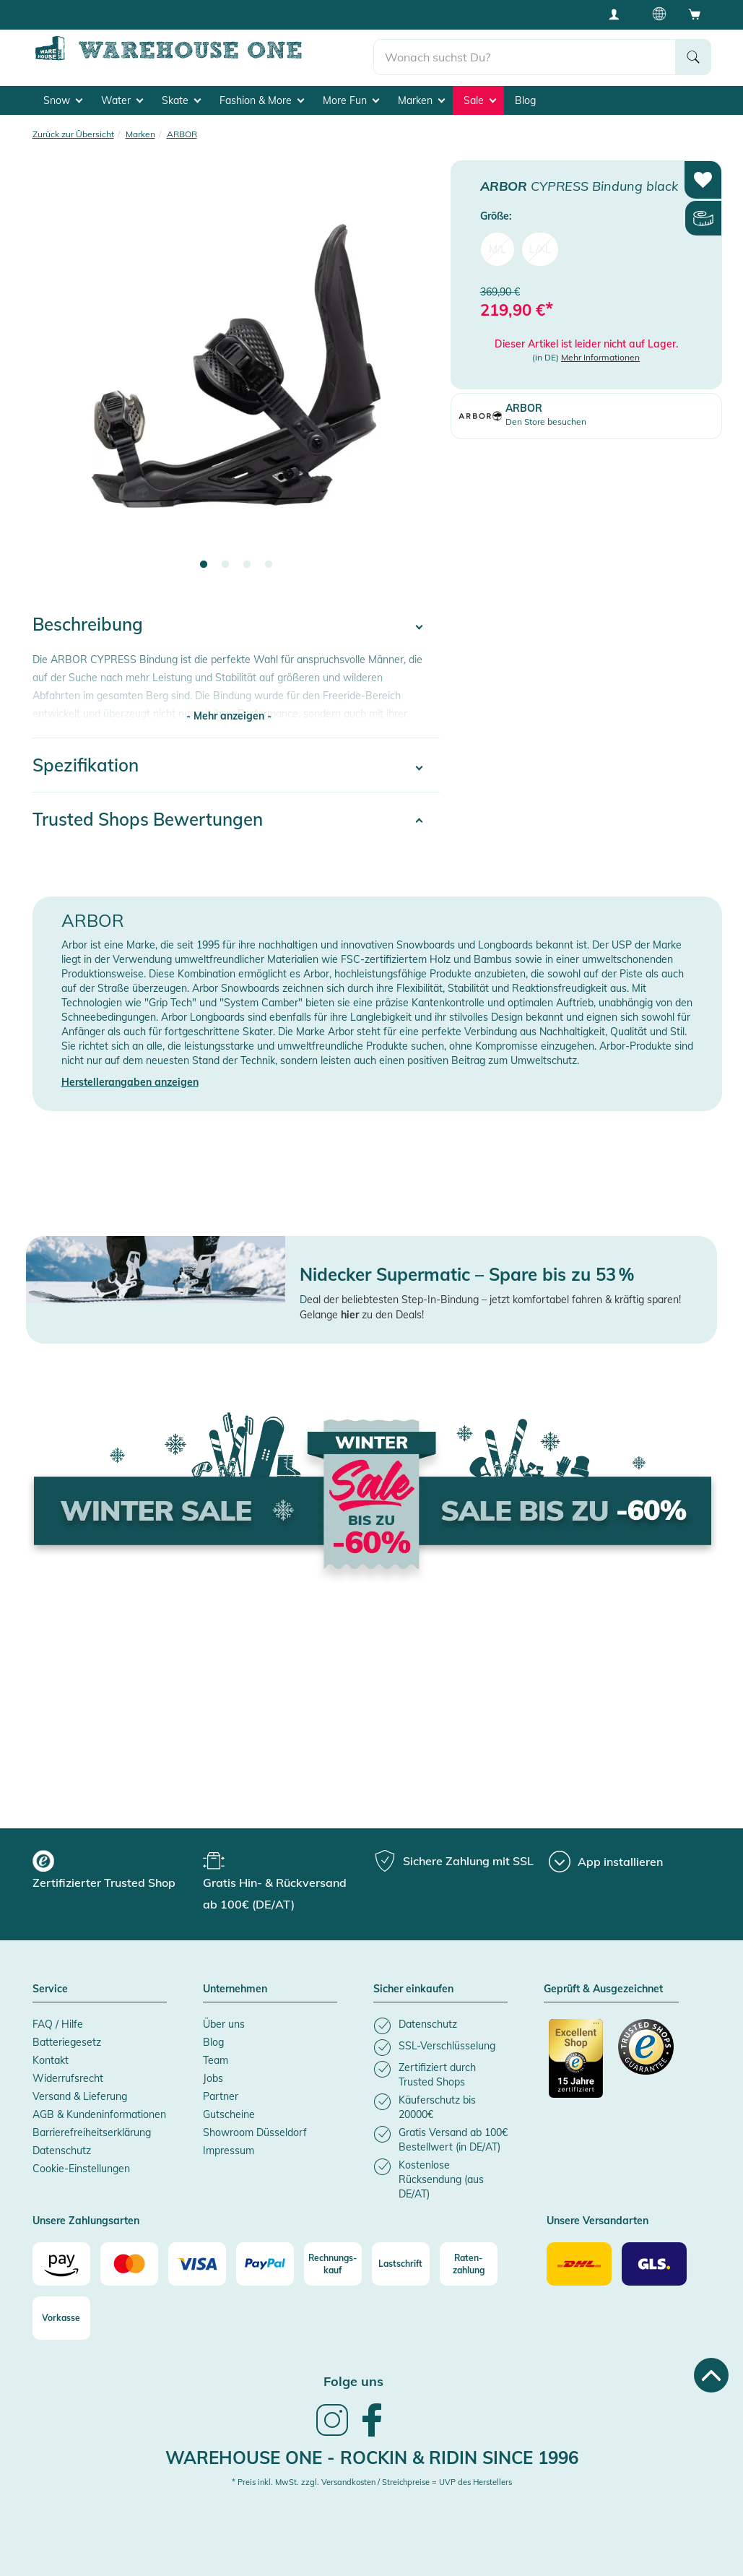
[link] (332, 2428)
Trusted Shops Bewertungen (147, 814)
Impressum (228, 2145)
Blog (525, 94)
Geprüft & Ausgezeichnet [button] (603, 1984)
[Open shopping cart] (695, 13)
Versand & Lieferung (79, 2091)
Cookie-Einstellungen (81, 2163)
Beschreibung (87, 619)
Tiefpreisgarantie (296, 14)
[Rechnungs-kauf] (333, 2259)
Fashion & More (262, 94)
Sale (480, 94)
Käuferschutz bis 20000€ (419, 14)
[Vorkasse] (61, 2313)
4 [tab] (268, 560)
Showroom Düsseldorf (255, 2127)
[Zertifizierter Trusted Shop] (576, 2061)
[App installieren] (605, 1856)
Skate (181, 94)
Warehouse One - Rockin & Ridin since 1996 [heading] (371, 2452)
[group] (115, 1866)
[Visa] (197, 2259)
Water (122, 94)
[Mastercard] (129, 2259)
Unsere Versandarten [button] (597, 2216)
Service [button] (50, 1984)
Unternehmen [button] (235, 1984)
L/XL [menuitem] (540, 244)
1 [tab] (203, 560)
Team (215, 2055)
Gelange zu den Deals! (362, 1309)
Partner (220, 2091)
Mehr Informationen (600, 352)
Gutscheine (229, 2109)
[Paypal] (265, 2259)
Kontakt (50, 2055)
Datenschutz (61, 2145)
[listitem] (440, 2021)
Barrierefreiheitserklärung (91, 2127)
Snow (62, 94)
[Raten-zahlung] (468, 2259)
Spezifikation (85, 760)
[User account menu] (619, 13)
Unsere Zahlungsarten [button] (85, 2216)
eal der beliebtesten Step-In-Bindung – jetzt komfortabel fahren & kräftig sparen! (494, 1294)
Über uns (224, 2019)
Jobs (213, 2073)
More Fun (351, 94)
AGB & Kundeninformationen (99, 2109)
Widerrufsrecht (67, 2073)
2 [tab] (225, 560)
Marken (421, 94)
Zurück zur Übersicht (73, 128)
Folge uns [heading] (353, 2376)
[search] (524, 51)
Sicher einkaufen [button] (413, 1984)
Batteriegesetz (66, 2037)
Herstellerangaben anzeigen (130, 1077)
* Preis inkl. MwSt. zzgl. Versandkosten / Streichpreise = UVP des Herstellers (372, 2477)
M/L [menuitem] (497, 244)
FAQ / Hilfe (57, 2019)
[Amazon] (61, 2259)
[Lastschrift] (401, 2259)
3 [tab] (247, 560)
